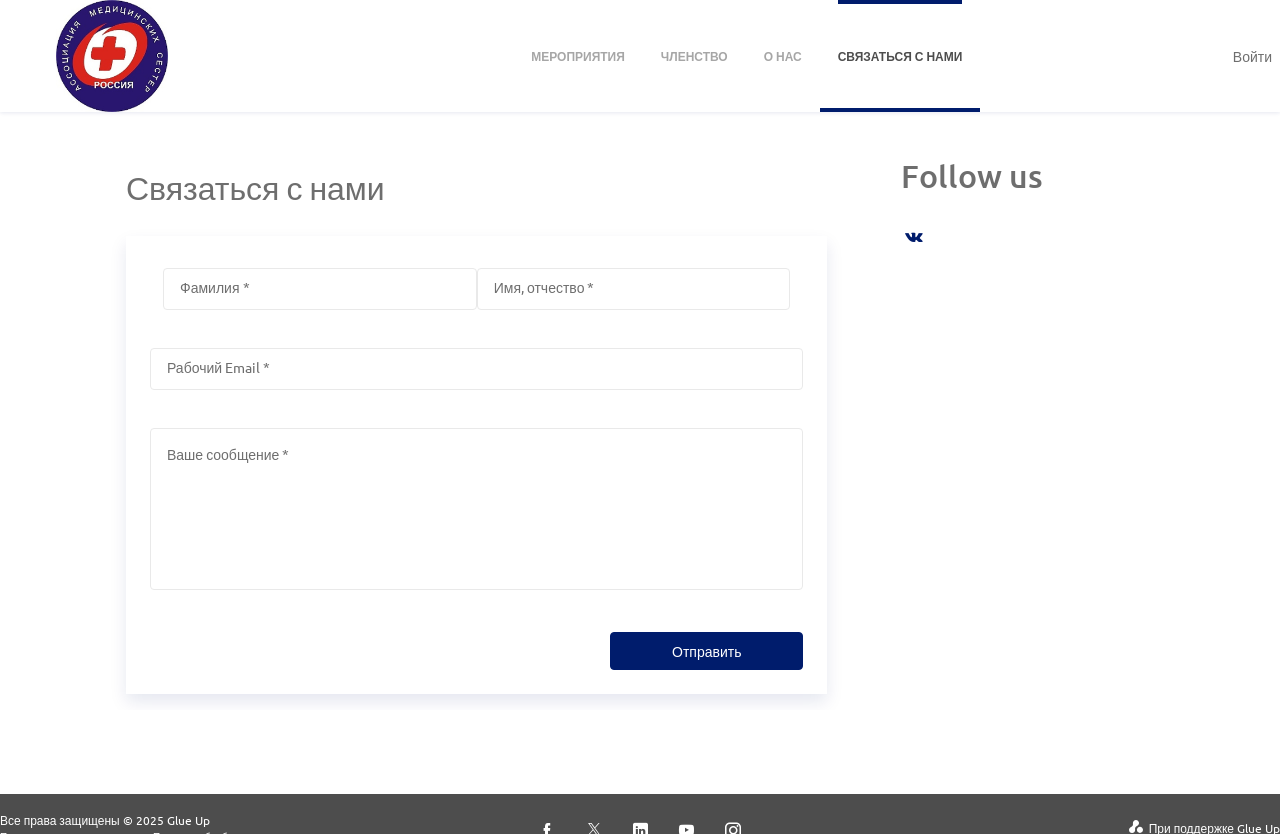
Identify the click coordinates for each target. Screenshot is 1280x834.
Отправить (706, 651)
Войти (1252, 56)
